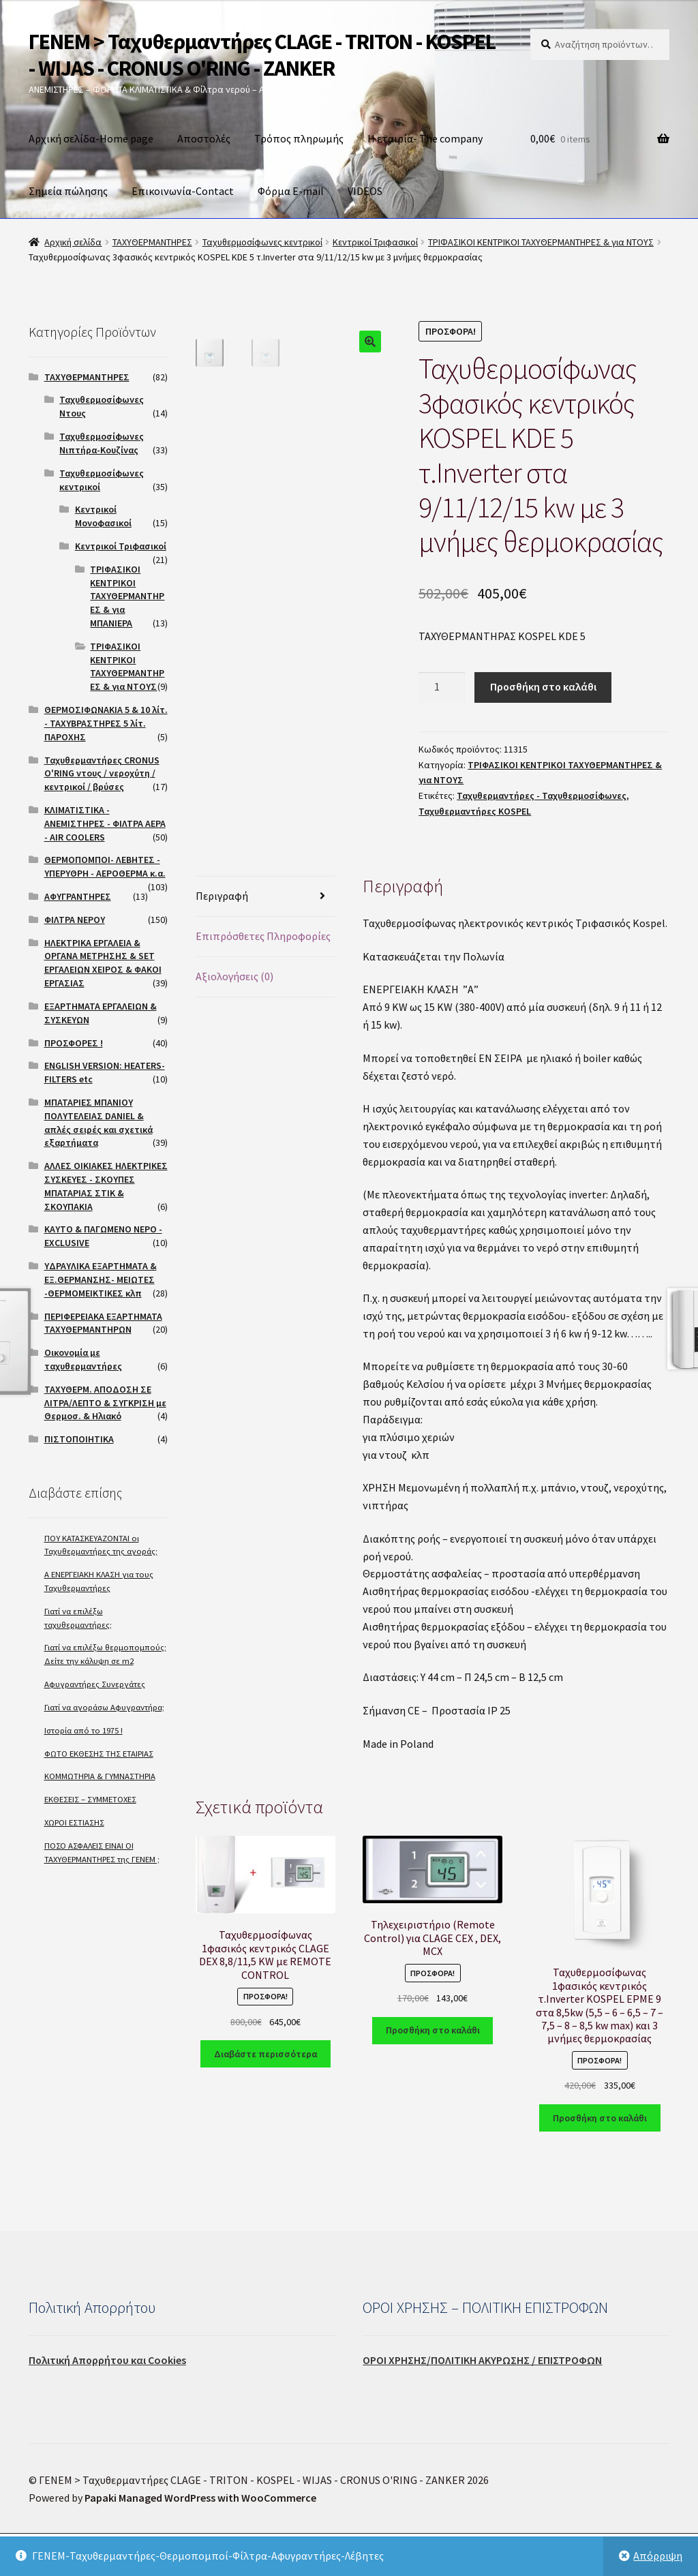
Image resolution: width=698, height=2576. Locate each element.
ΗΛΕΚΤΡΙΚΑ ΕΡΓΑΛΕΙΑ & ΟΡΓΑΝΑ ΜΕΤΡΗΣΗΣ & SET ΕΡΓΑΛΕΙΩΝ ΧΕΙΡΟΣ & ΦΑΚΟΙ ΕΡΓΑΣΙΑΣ (103, 963)
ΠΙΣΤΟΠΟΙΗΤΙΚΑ (79, 1439)
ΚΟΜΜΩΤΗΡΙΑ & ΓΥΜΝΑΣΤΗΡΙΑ (99, 1776)
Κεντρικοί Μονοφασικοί (103, 516)
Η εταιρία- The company (425, 138)
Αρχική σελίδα (73, 242)
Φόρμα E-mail (291, 191)
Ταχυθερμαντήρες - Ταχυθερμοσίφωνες (541, 795)
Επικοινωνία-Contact (183, 191)
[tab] (265, 897)
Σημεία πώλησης (68, 191)
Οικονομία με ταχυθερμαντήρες (83, 1359)
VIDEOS (365, 191)
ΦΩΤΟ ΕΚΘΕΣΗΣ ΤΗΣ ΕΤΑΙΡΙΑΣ (98, 1753)
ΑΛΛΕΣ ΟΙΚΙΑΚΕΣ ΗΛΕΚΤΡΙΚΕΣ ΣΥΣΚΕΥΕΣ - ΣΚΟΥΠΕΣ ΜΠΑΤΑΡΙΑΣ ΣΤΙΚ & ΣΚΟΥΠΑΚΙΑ (106, 1186)
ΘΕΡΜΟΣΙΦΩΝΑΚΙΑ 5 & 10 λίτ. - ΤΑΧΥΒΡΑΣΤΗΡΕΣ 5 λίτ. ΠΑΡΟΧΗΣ (106, 723)
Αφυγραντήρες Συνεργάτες (94, 1684)
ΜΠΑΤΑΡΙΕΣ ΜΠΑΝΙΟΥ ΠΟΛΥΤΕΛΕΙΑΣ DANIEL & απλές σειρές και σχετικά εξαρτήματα (98, 1122)
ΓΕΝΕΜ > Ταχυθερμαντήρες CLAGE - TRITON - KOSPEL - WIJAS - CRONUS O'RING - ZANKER (262, 55)
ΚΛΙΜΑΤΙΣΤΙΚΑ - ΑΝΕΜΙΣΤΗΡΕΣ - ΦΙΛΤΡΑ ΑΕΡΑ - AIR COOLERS (105, 823)
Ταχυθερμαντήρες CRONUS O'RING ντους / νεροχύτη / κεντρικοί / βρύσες (102, 773)
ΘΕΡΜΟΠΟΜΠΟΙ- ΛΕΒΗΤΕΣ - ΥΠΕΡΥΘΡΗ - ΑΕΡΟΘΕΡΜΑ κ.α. (105, 866)
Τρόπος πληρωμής (299, 138)
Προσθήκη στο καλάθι (543, 686)
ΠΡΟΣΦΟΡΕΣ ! (73, 1043)
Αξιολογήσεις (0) (234, 976)
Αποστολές (203, 138)
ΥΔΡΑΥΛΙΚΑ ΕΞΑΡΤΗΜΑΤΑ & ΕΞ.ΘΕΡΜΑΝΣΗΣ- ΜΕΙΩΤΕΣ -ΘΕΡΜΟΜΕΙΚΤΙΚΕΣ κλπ (100, 1279)
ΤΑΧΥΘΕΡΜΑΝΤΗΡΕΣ (152, 242)
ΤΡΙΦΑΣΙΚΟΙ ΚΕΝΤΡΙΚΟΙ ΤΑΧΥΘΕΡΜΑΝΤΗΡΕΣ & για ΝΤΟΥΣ (541, 242)
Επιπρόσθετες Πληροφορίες (263, 936)
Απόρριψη (657, 2555)
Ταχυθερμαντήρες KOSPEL (475, 811)
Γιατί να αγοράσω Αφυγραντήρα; (104, 1707)
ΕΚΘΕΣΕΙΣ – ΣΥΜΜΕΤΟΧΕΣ (90, 1799)
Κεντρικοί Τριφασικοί (375, 242)
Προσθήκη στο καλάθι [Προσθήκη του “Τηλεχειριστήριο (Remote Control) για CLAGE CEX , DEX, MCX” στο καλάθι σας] (433, 2030)
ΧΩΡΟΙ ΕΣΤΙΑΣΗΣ (74, 1822)
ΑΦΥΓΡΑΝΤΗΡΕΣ (77, 896)
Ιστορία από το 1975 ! (83, 1730)
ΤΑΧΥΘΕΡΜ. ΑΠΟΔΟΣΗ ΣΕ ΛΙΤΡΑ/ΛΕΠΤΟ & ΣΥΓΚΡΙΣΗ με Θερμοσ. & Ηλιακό (105, 1403)
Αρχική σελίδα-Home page (91, 138)
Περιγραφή (222, 896)
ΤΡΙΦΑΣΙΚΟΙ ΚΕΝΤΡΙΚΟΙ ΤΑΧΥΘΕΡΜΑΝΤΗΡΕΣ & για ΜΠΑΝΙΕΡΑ (127, 596)
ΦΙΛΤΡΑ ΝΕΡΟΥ (74, 919)
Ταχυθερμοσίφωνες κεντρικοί (262, 242)
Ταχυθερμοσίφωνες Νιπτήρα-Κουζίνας (101, 443)
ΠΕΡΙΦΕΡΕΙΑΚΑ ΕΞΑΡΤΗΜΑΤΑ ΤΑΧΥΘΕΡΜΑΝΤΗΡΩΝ (103, 1323)
